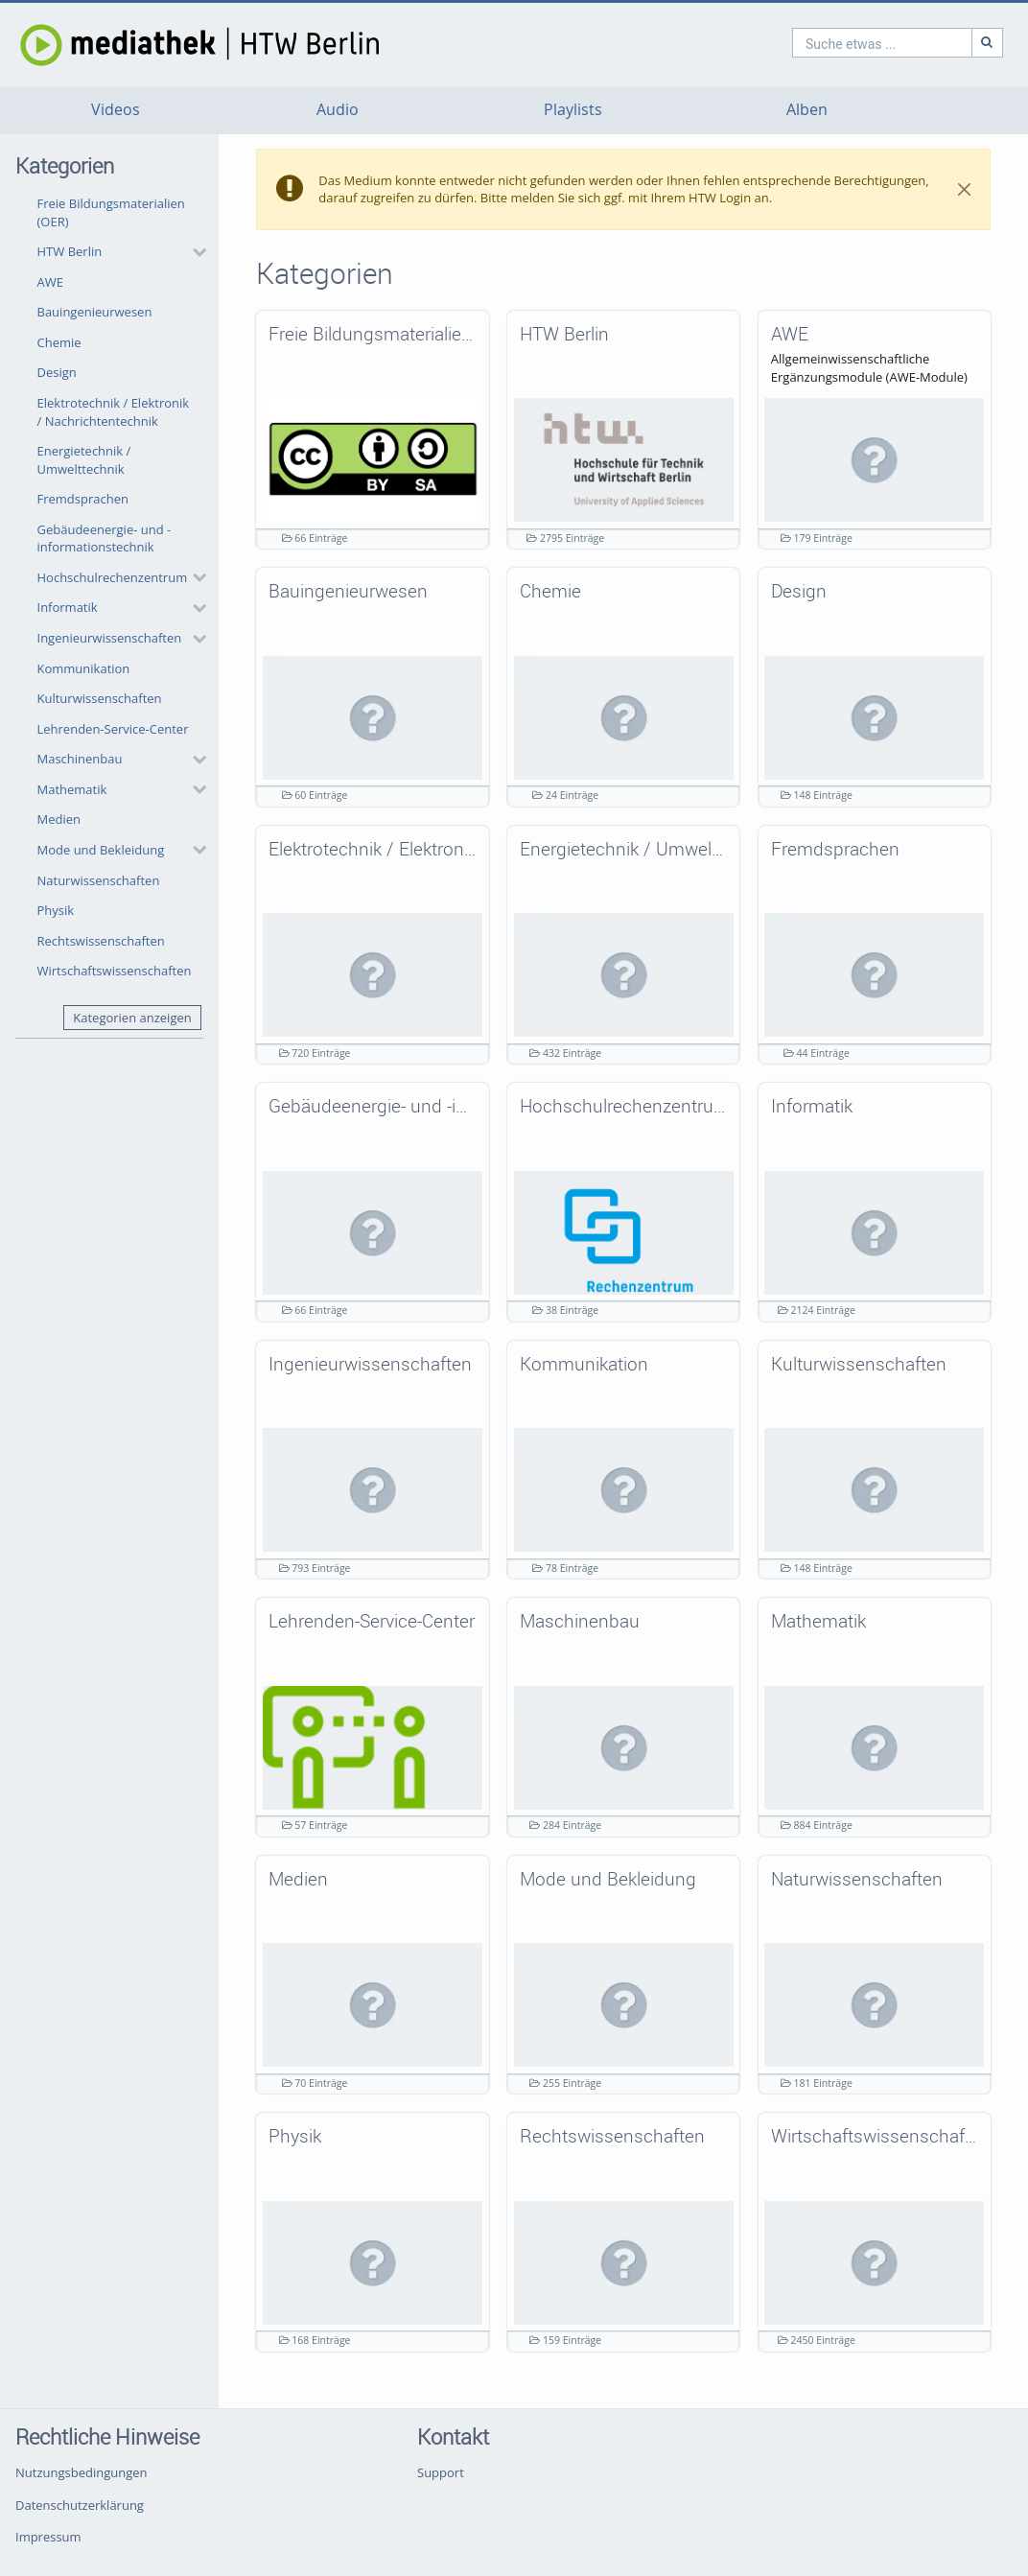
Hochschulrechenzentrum (112, 577)
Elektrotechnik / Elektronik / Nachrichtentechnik (113, 412)
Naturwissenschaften (98, 880)
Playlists (573, 110)
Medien (59, 819)
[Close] (963, 189)
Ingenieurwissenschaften (109, 637)
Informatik (67, 607)
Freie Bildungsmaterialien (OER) (111, 212)
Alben (807, 110)
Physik (56, 910)
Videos (115, 110)
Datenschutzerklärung (79, 2505)
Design (57, 372)
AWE (50, 282)
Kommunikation (83, 668)
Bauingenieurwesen (94, 311)
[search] (800, 43)
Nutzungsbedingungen (81, 2472)
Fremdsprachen (82, 498)
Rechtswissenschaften (101, 940)
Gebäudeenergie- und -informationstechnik (104, 538)
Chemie (59, 342)
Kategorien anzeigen (132, 1017)
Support (440, 2472)
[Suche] (905, 43)
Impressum (48, 2536)
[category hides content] (193, 252)
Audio (337, 110)
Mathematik (72, 789)
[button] (117, 252)
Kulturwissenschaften (99, 698)
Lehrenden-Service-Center (113, 729)
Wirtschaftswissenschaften (114, 970)
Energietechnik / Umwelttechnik (84, 460)
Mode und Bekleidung (101, 849)
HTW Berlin (70, 251)
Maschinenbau (80, 758)
